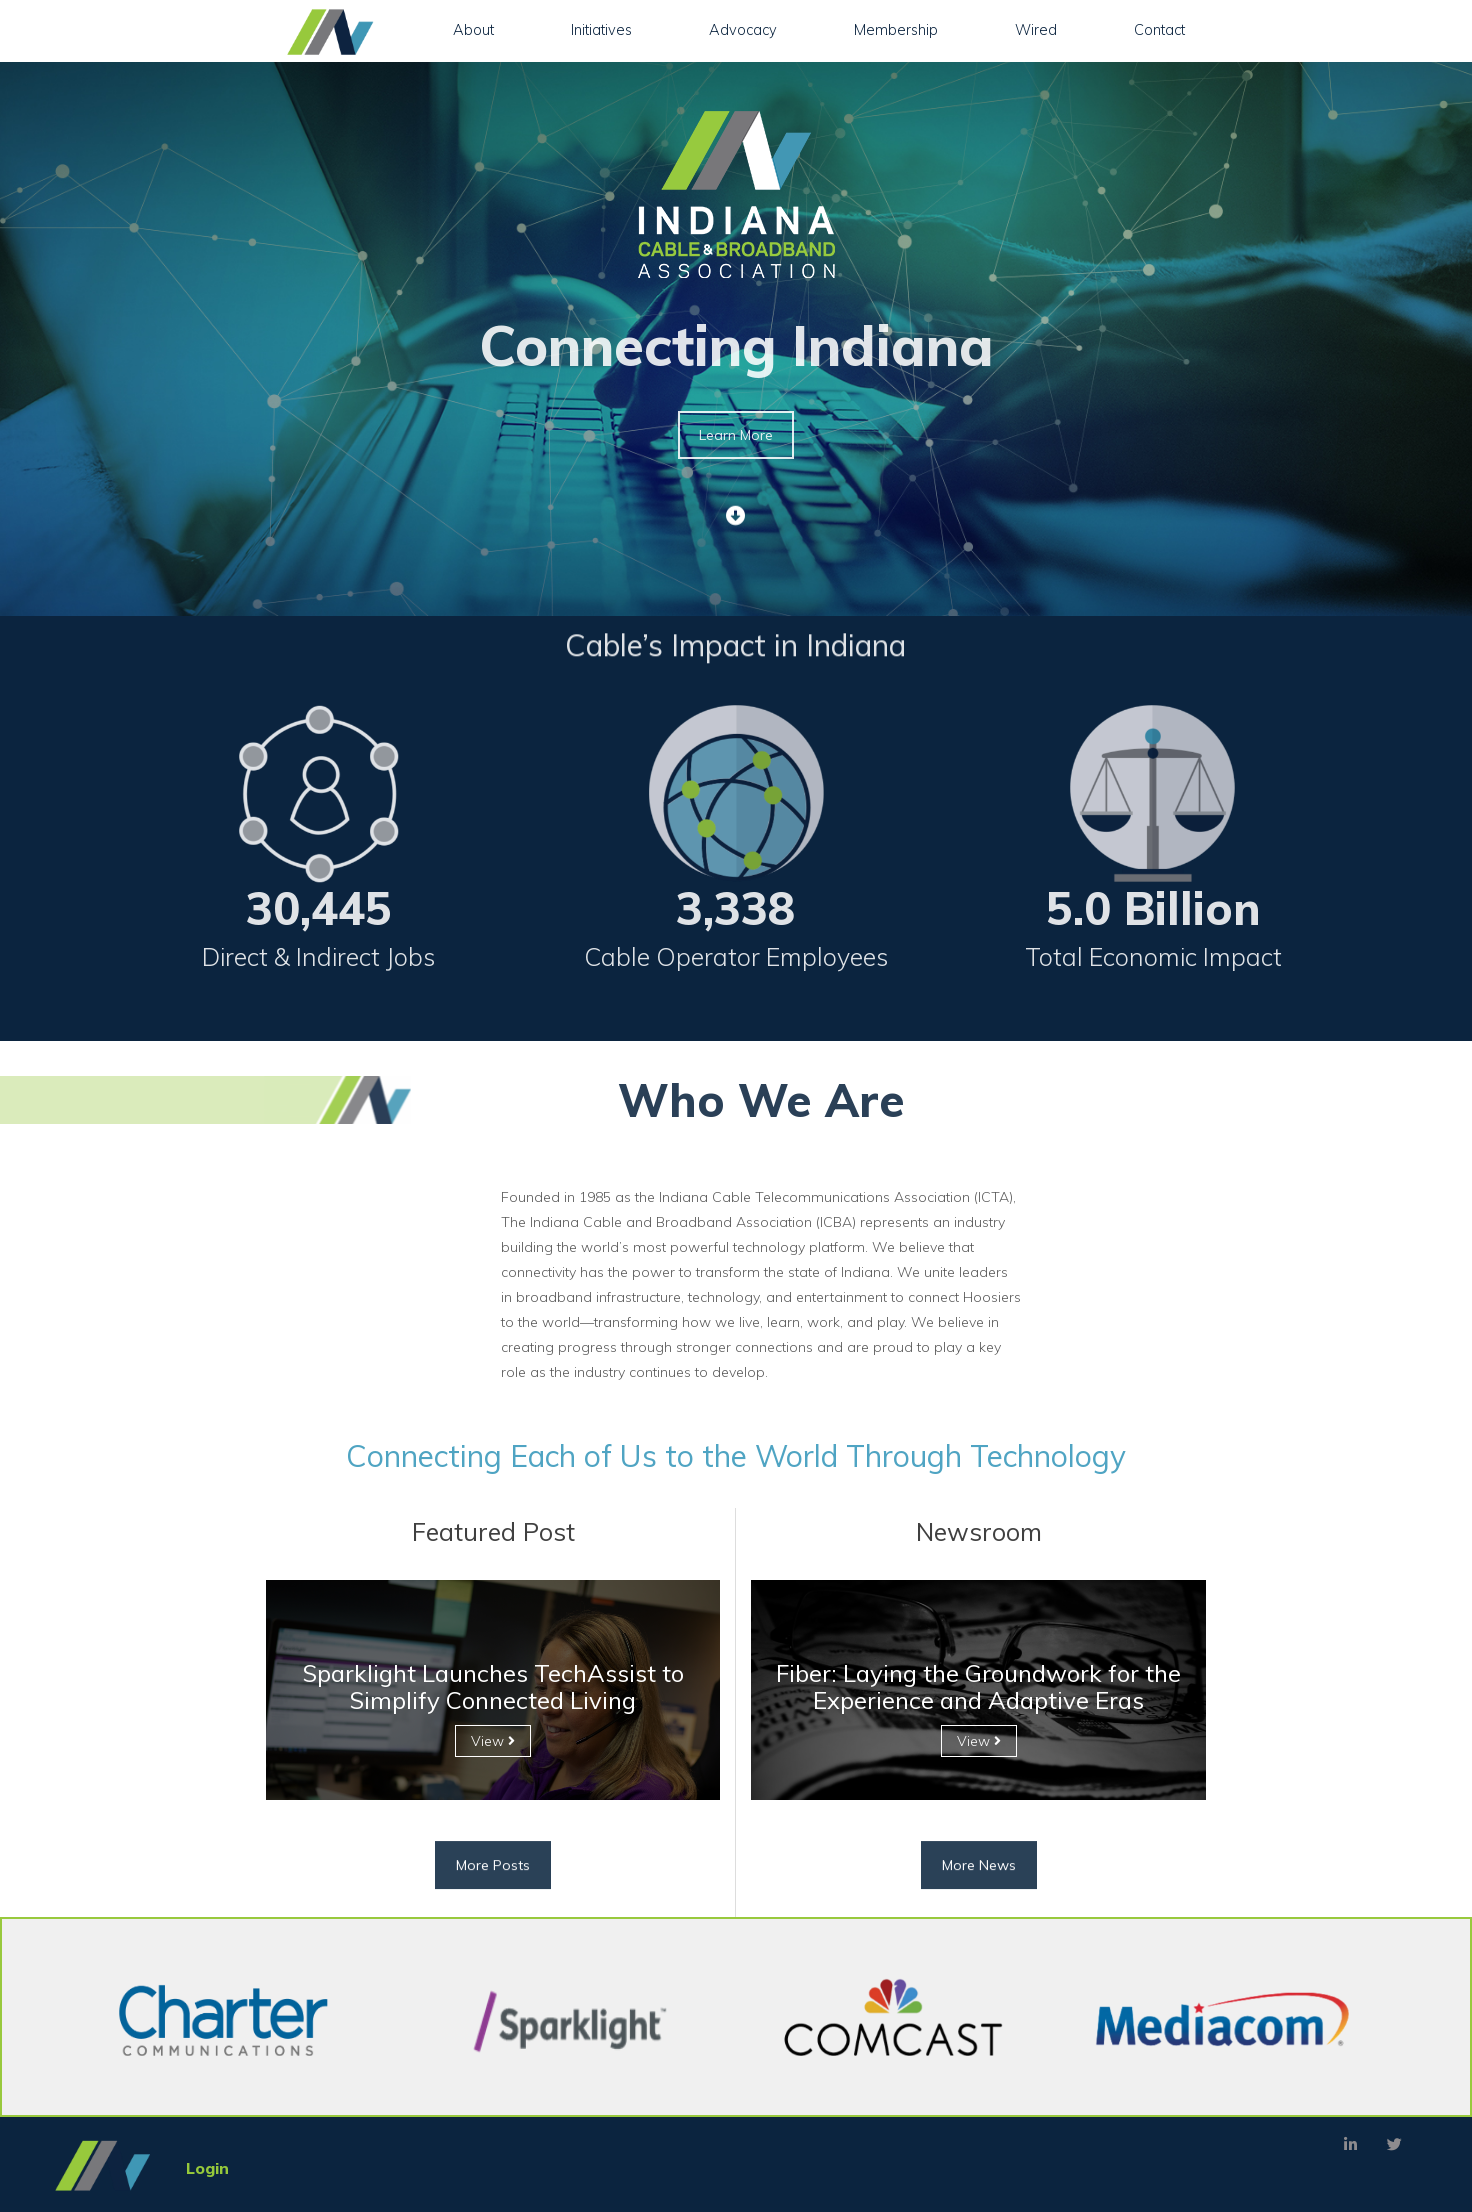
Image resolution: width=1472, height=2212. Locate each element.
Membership (896, 29)
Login (207, 2168)
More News (979, 1901)
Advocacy (743, 29)
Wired (1036, 29)
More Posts (493, 1901)
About (473, 29)
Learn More (736, 435)
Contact (1159, 29)
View (493, 1741)
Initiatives (601, 29)
